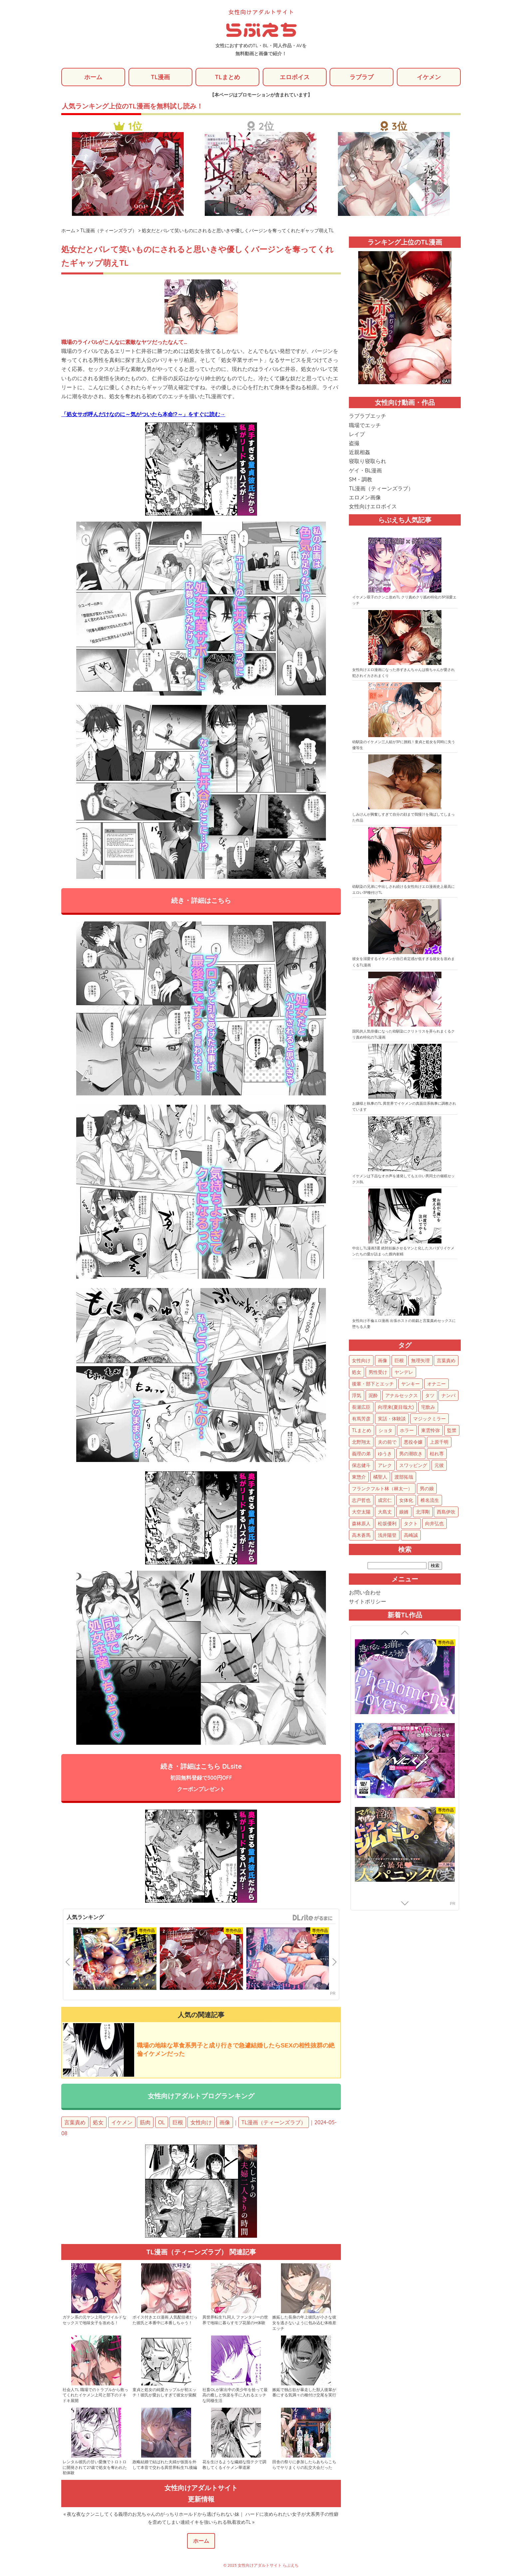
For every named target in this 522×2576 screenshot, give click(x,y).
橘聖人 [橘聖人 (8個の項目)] (380, 1477)
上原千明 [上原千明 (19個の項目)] (439, 1442)
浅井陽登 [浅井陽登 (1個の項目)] (387, 1535)
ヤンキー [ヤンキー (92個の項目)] (410, 1384)
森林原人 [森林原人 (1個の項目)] (361, 1524)
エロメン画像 (365, 497)
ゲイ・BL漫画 (365, 470)
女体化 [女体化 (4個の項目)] (406, 1501)
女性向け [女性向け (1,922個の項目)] (361, 1361)
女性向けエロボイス (373, 506)
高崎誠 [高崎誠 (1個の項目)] (411, 1535)
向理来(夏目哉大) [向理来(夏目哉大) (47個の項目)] (396, 1407)
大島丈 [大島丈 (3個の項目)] (385, 1512)
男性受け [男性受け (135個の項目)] (378, 1372)
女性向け (201, 2123)
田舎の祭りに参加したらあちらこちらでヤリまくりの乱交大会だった (304, 2465)
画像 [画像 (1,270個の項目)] (382, 1361)
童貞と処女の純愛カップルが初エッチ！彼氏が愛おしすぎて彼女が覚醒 (164, 2393)
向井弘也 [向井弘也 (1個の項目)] (434, 1524)
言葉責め (75, 2123)
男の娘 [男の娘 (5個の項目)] (427, 1489)
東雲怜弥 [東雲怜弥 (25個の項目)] (430, 1431)
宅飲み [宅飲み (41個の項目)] (428, 1407)
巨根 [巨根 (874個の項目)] (399, 1361)
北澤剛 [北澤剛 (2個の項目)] (423, 1512)
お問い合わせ (365, 1592)
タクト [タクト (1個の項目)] (411, 1524)
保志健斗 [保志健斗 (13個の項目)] (361, 1466)
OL (161, 2123)
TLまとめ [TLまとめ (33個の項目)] (361, 1431)
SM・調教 (360, 479)
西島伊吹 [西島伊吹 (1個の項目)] (446, 1512)
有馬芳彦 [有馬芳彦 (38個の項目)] (361, 1419)
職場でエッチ (365, 425)
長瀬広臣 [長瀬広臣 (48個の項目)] (361, 1407)
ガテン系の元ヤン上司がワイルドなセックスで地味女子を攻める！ (95, 2320)
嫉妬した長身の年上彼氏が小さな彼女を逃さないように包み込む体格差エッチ (304, 2323)
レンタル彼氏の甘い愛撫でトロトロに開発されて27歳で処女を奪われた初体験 (95, 2468)
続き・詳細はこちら (201, 900)
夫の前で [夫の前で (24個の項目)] (387, 1442)
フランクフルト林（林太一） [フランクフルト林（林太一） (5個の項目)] (382, 1489)
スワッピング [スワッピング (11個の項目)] (413, 1466)
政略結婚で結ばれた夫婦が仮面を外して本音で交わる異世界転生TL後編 (164, 2465)
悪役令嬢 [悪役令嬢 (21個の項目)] (413, 1442)
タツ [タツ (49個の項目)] (429, 1396)
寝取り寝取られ (367, 461)
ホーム (93, 77)
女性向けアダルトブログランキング (201, 2096)
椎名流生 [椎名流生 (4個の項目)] (429, 1501)
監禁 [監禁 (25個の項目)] (451, 1431)
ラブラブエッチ (367, 416)
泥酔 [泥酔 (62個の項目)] (373, 1396)
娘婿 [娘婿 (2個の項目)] (403, 1512)
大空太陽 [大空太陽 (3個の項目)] (361, 1512)
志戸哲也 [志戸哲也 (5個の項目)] (361, 1501)
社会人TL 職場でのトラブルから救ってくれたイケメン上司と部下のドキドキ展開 (95, 2396)
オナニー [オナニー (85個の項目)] (436, 1384)
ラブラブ (362, 77)
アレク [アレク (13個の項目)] (385, 1466)
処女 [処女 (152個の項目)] (356, 1372)
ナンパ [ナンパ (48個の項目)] (448, 1396)
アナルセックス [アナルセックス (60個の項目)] (401, 1396)
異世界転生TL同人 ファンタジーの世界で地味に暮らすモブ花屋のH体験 (235, 2320)
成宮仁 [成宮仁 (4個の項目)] (385, 1501)
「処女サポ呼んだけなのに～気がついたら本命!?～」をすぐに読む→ (143, 414)
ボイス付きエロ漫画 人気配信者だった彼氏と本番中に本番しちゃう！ (164, 2320)
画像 (224, 2123)
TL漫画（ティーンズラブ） (273, 2123)
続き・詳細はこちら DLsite (201, 1777)
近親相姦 (359, 452)
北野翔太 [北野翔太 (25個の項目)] (361, 1442)
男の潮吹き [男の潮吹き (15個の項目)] (410, 1454)
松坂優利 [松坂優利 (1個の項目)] (387, 1524)
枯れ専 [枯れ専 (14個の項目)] (437, 1454)
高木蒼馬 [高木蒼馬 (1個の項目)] (361, 1535)
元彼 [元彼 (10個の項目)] (439, 1466)
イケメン (429, 77)
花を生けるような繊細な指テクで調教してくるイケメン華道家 (234, 2465)
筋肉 (145, 2123)
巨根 (177, 2123)
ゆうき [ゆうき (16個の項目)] (385, 1454)
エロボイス (295, 77)
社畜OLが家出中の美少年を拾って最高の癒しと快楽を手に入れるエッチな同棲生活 (235, 2396)
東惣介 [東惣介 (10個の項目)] (359, 1477)
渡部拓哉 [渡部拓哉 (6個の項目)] (403, 1477)
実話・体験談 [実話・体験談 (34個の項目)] (392, 1419)
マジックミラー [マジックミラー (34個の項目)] (429, 1419)
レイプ (357, 434)
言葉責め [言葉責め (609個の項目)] (446, 1361)
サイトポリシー (367, 1601)
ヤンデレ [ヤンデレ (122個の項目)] (403, 1372)
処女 (98, 2123)
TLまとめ (227, 77)
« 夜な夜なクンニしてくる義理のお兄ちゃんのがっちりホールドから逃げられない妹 (151, 2515)
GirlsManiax (312, 1918)
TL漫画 (160, 77)
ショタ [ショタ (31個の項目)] (385, 1431)
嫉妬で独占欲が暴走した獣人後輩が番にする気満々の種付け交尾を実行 (304, 2393)
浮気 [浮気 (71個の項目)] (356, 1396)
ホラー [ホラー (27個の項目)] (407, 1431)
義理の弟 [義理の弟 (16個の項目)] (361, 1454)
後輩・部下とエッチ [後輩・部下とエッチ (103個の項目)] (373, 1384)
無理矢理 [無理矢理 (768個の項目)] (420, 1361)
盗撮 (354, 443)
